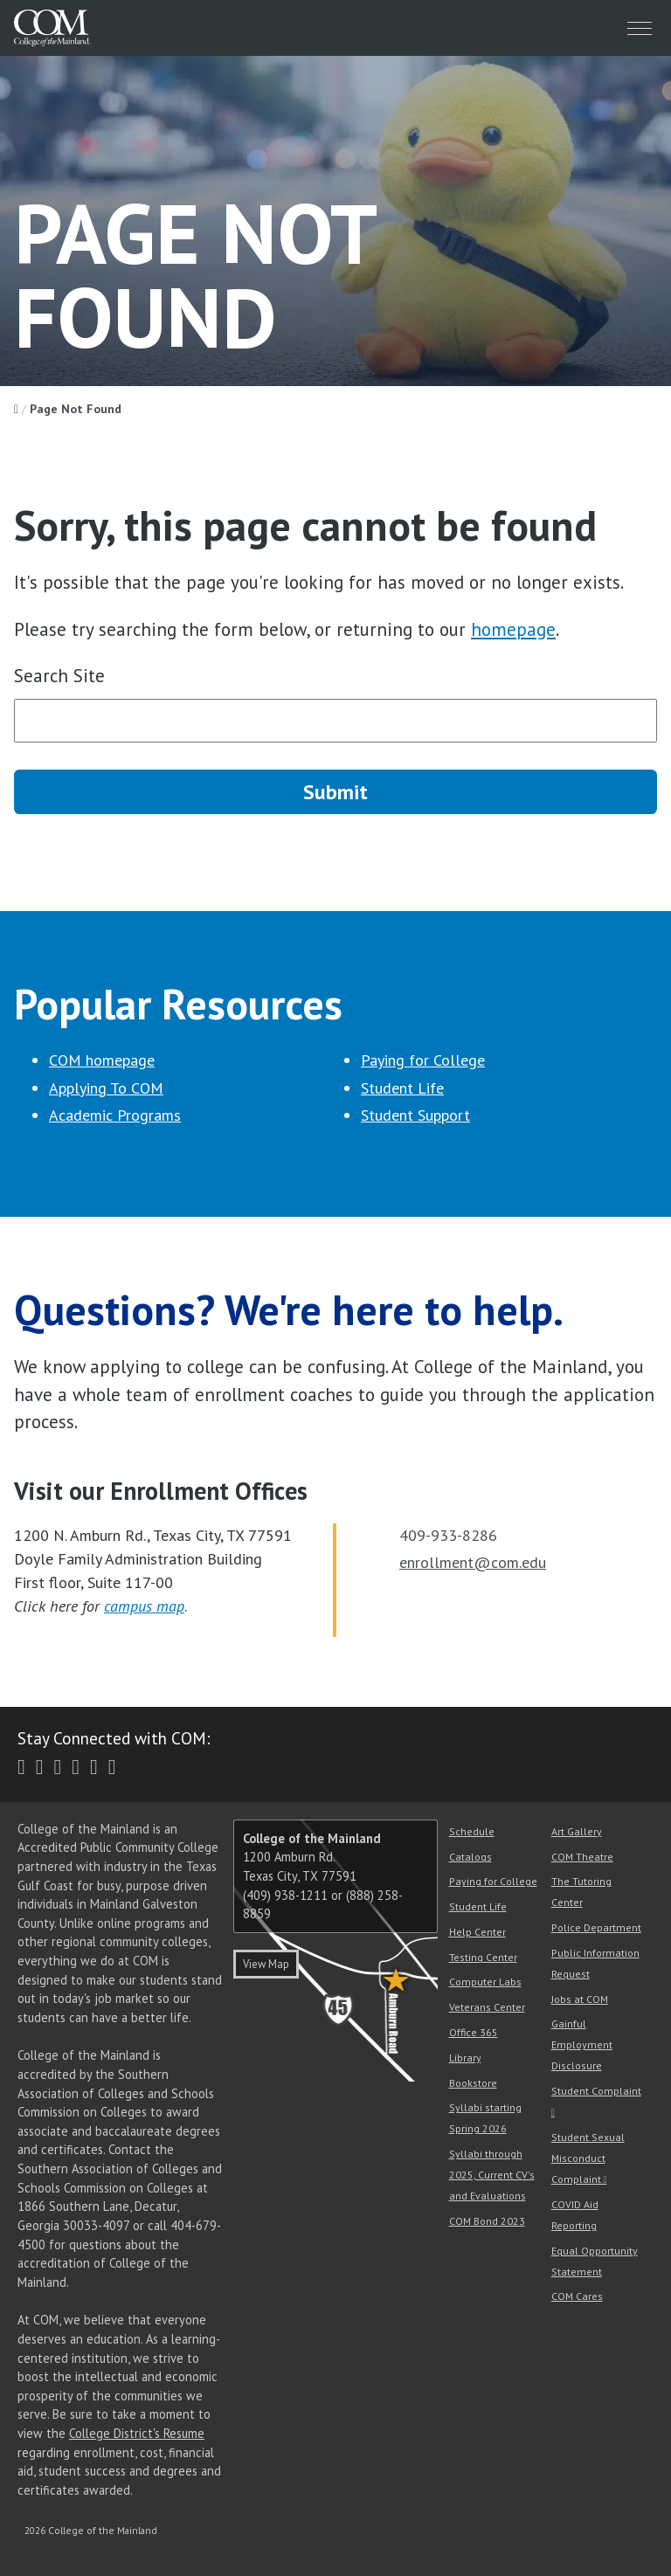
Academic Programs (115, 1115)
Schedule (472, 1831)
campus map (144, 1606)
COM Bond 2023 (487, 2220)
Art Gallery (576, 1831)
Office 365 (473, 2032)
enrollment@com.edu (472, 1562)
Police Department (596, 1927)
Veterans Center (487, 2006)
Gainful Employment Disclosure (581, 2044)
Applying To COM (106, 1088)
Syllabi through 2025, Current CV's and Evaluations (492, 2174)
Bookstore (473, 2082)
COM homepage (102, 1060)
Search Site (59, 675)
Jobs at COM (579, 1999)
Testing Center (483, 1957)
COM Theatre (582, 1856)
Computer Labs (485, 1981)
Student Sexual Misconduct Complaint (588, 2158)
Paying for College (423, 1060)
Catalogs (470, 1856)
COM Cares (577, 2296)
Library (465, 2057)
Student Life (402, 1088)
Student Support (415, 1115)
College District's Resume (136, 2433)
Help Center (477, 1931)
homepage (513, 629)
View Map (266, 1964)
